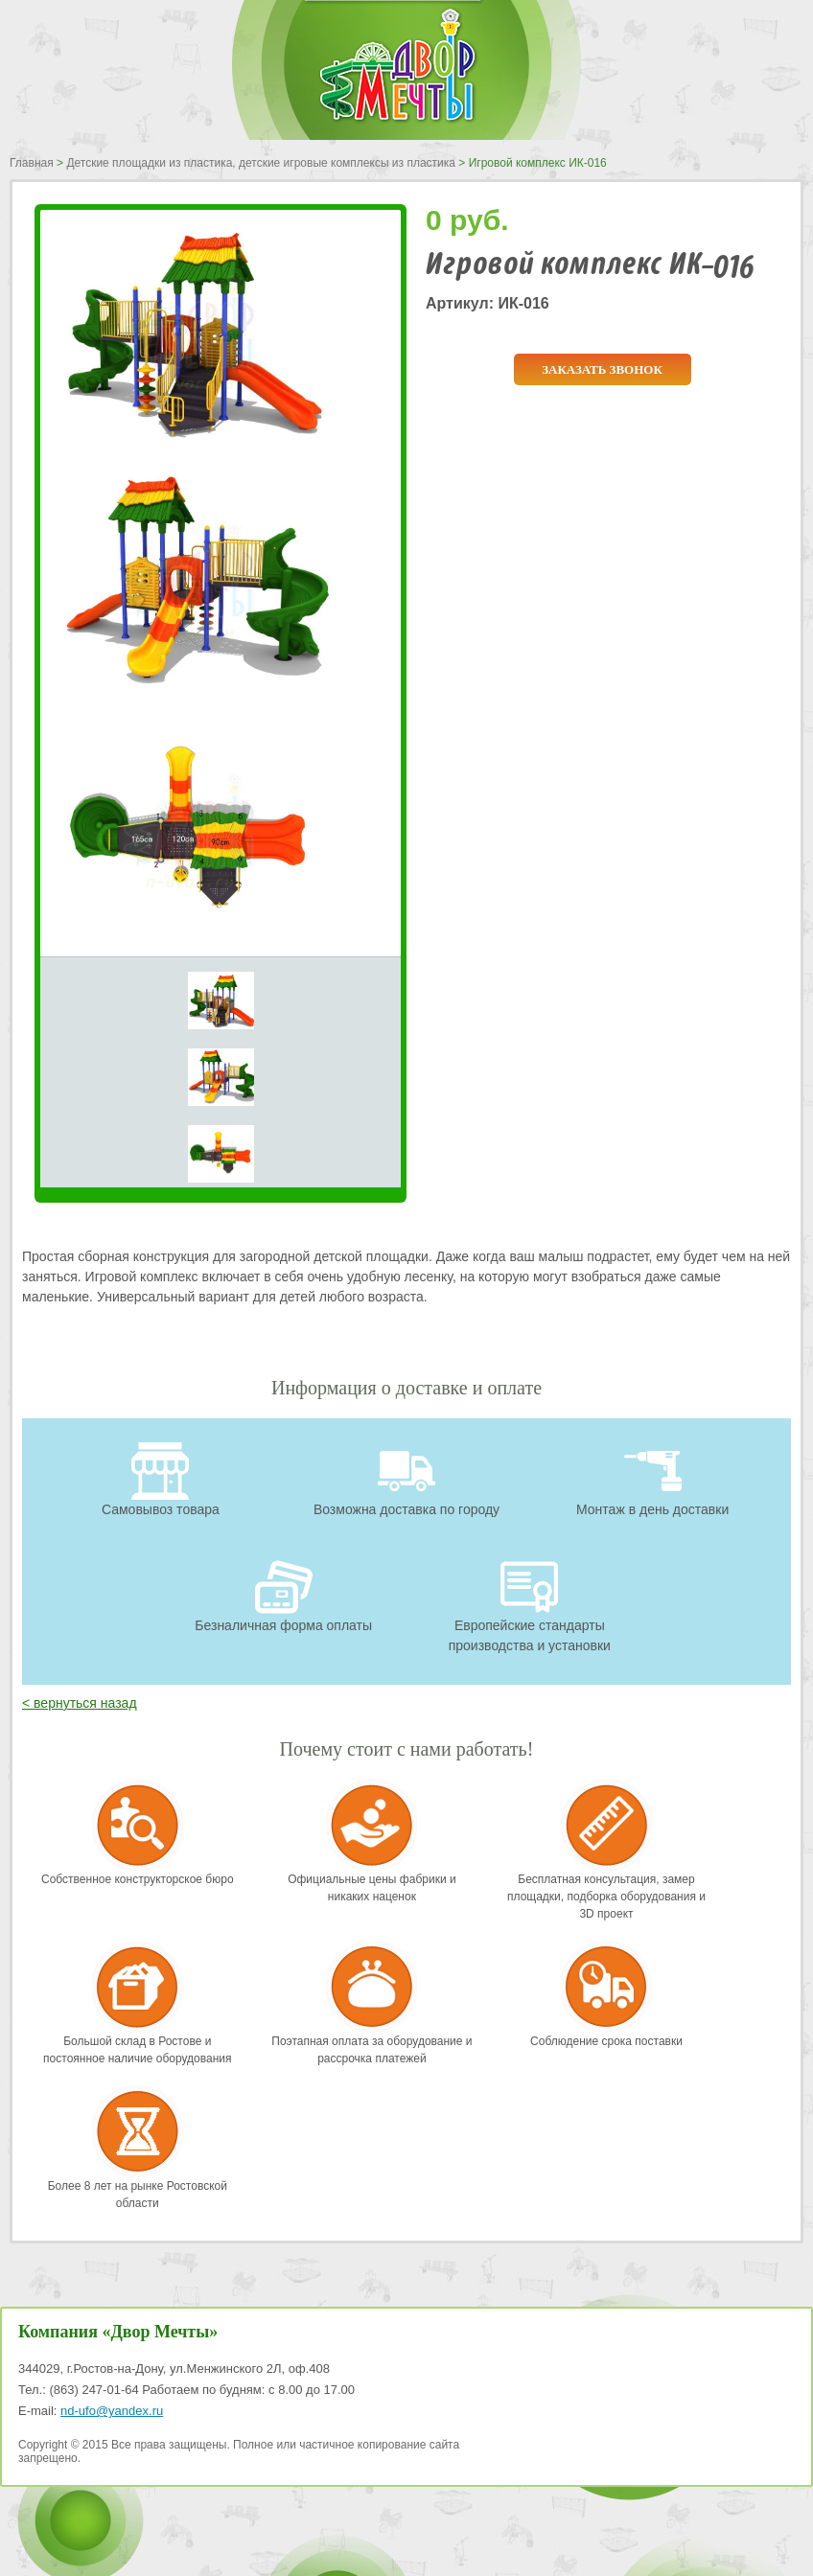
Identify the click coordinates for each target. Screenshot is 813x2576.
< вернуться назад (79, 1703)
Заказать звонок (602, 369)
